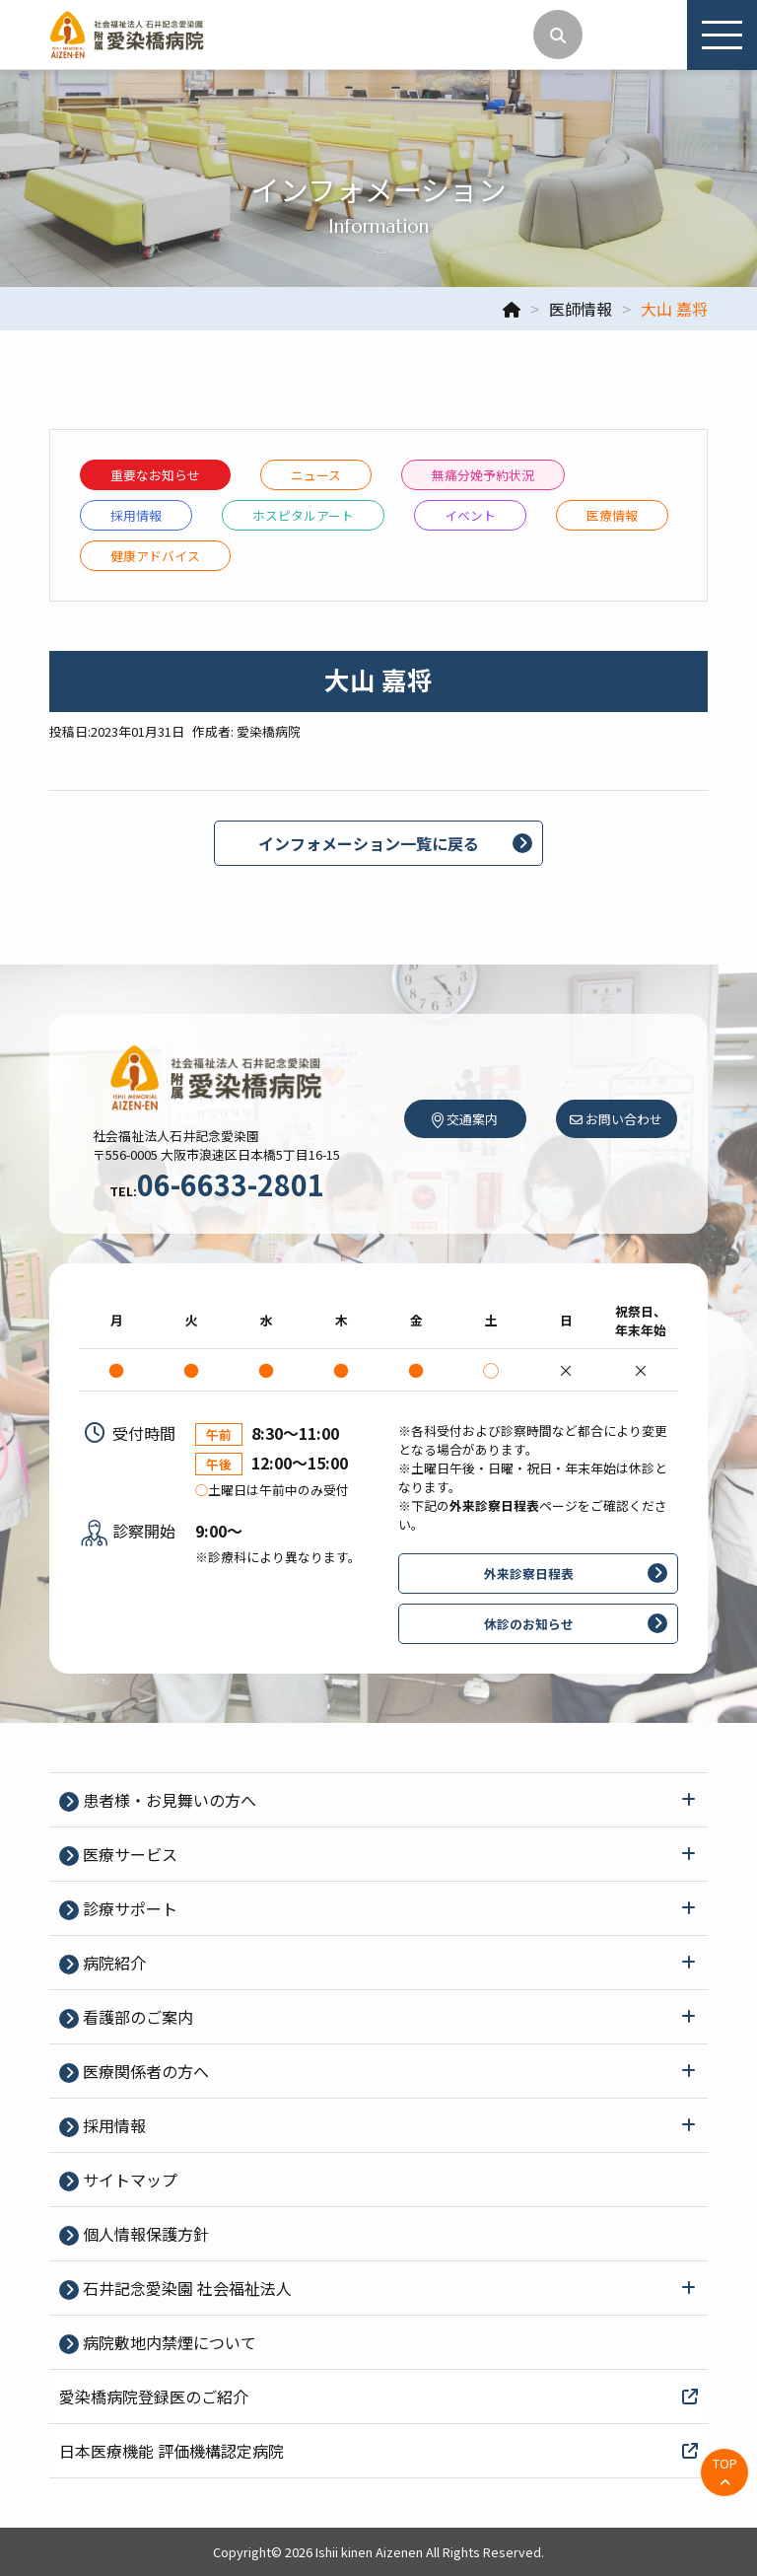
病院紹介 (112, 1962)
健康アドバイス (155, 555)
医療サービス (128, 1854)
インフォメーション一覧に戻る (368, 843)
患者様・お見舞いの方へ (167, 1800)
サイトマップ (128, 2179)
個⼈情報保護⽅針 (144, 2234)
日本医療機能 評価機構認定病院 (378, 2451)
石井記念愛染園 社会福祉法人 (185, 2288)
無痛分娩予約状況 (483, 474)
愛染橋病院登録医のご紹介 (378, 2396)
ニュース (316, 474)
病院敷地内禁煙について (167, 2342)
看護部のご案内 (136, 2017)
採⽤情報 (136, 515)
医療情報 (612, 515)
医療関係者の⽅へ (144, 2071)
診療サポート (128, 1908)
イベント (470, 515)
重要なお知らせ (155, 474)
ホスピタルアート (303, 515)
